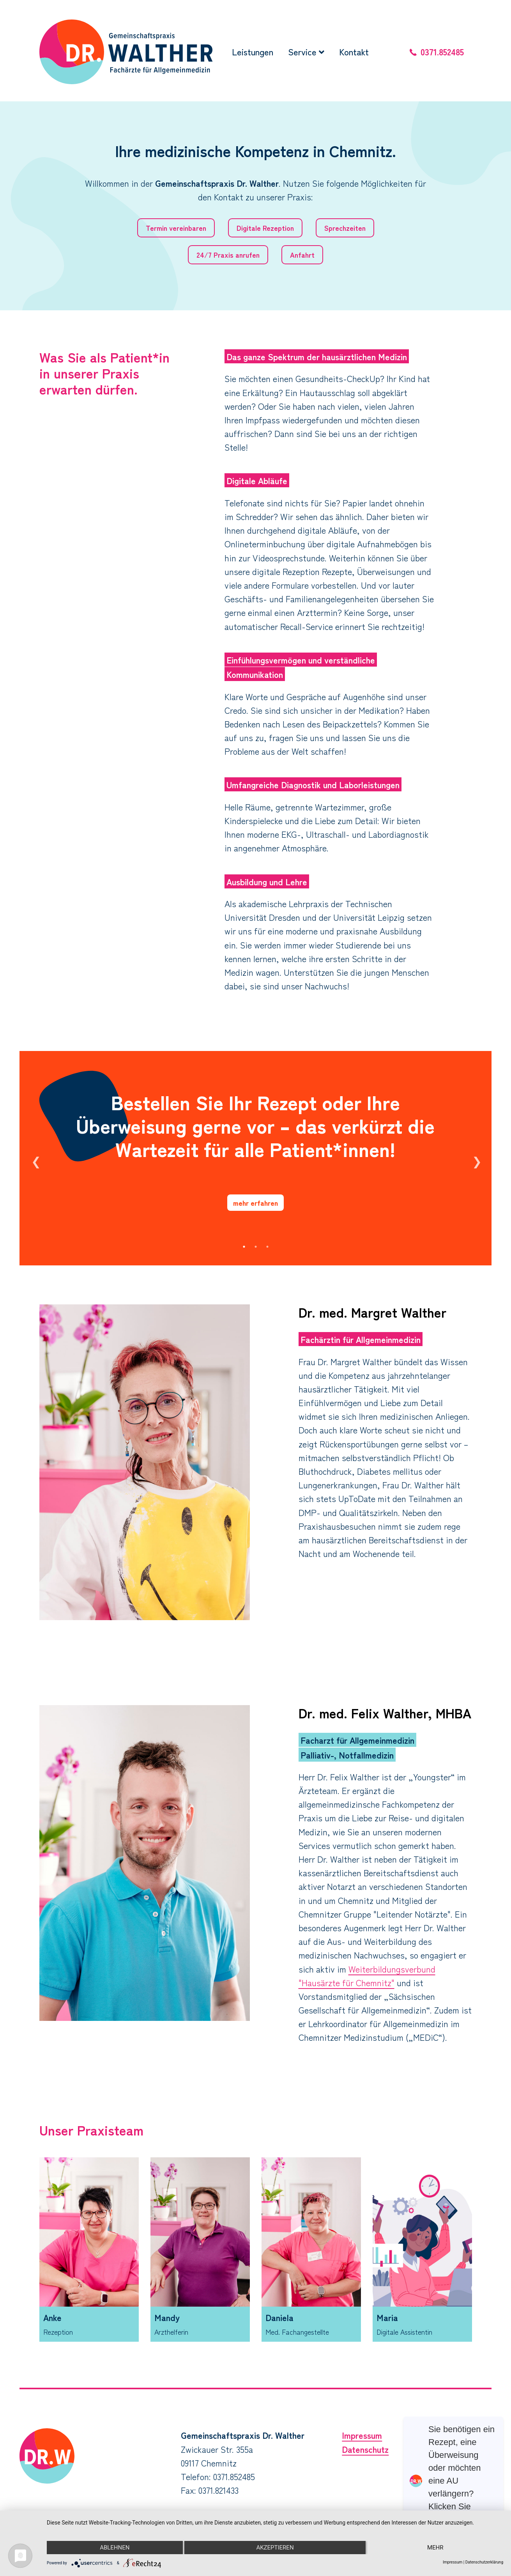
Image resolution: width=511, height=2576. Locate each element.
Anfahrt (302, 254)
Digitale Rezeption (265, 228)
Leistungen (252, 51)
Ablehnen (114, 2547)
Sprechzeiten (345, 228)
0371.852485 (442, 51)
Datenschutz (365, 2449)
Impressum (362, 2435)
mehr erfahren (255, 1203)
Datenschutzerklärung (484, 2562)
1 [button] (244, 1247)
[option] (255, 1158)
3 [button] (267, 1247)
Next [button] (476, 1158)
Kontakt (354, 51)
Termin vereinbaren (176, 228)
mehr (435, 2547)
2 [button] (256, 1247)
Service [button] (306, 51)
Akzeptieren (275, 2547)
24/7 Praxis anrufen (228, 254)
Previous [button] (35, 1158)
